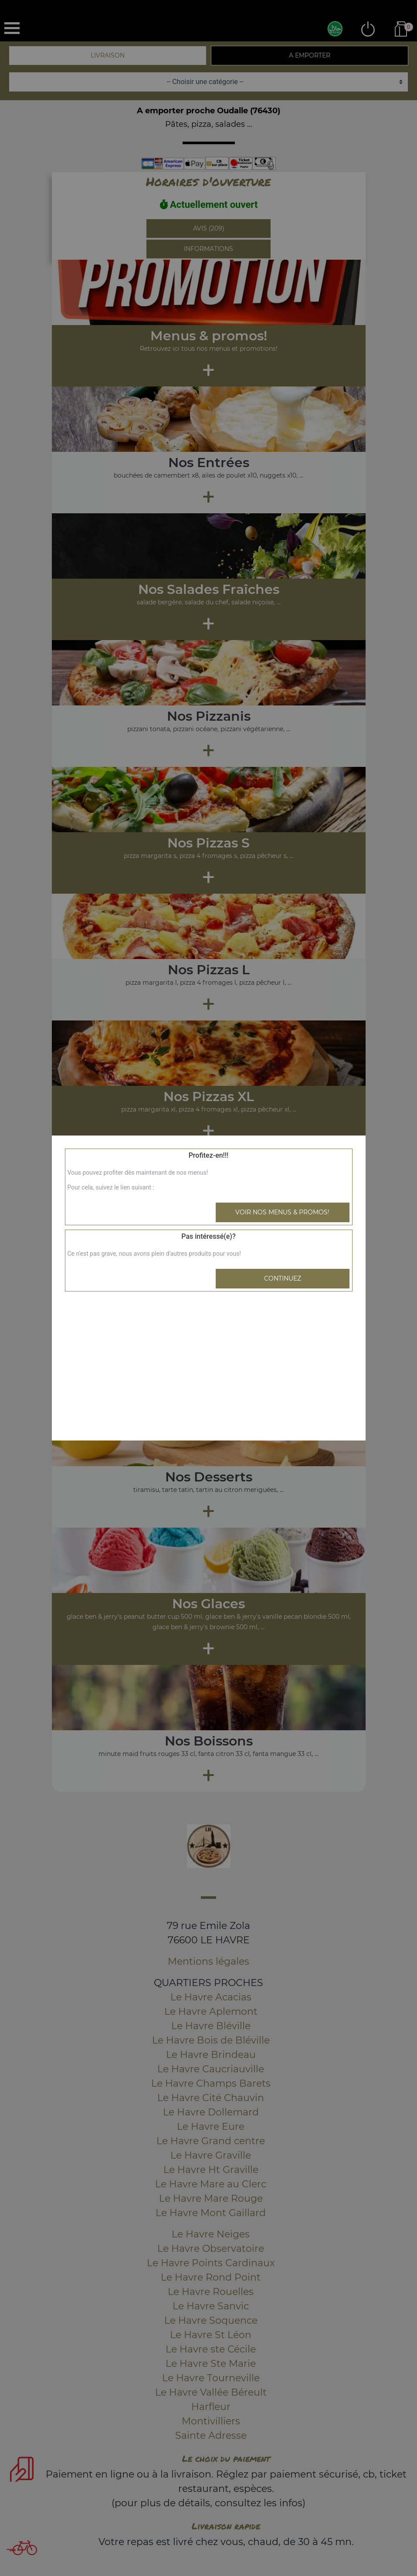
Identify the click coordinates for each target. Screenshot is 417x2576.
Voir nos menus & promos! (282, 1212)
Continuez (282, 1278)
